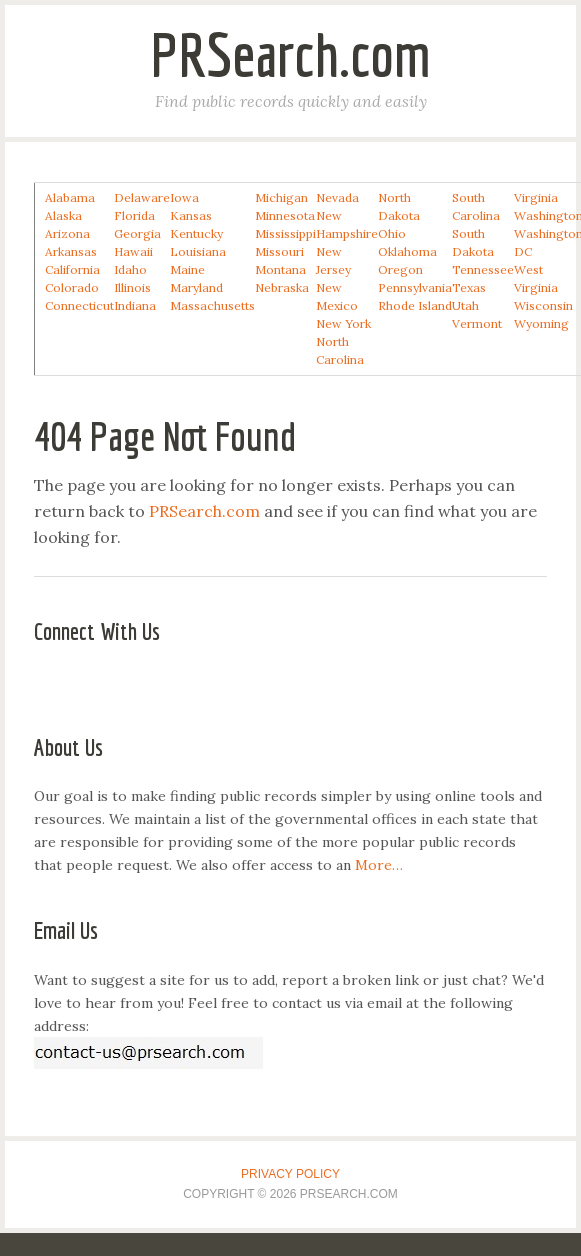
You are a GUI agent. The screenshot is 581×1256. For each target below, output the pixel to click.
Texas (469, 287)
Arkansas (71, 251)
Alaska (63, 215)
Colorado (72, 287)
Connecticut (79, 305)
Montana (280, 269)
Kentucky (196, 233)
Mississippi (285, 233)
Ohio (392, 233)
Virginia (536, 197)
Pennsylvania (415, 287)
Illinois (132, 287)
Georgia (137, 233)
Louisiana (198, 251)
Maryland (196, 287)
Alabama (70, 197)
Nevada (337, 197)
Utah (465, 305)
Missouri (279, 251)
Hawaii (133, 251)
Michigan (281, 197)
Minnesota (285, 215)
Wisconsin (543, 305)
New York (343, 323)
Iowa (184, 197)
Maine (187, 269)
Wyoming (541, 323)
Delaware (142, 197)
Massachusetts (212, 305)
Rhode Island (415, 305)
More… (379, 865)
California (72, 269)
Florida (134, 215)
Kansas (191, 215)
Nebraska (282, 287)
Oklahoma (407, 251)
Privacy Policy (290, 1174)
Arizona (67, 233)
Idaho (130, 269)
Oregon (400, 269)
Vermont (477, 323)
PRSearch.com (290, 54)
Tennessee (483, 269)
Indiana (135, 305)
